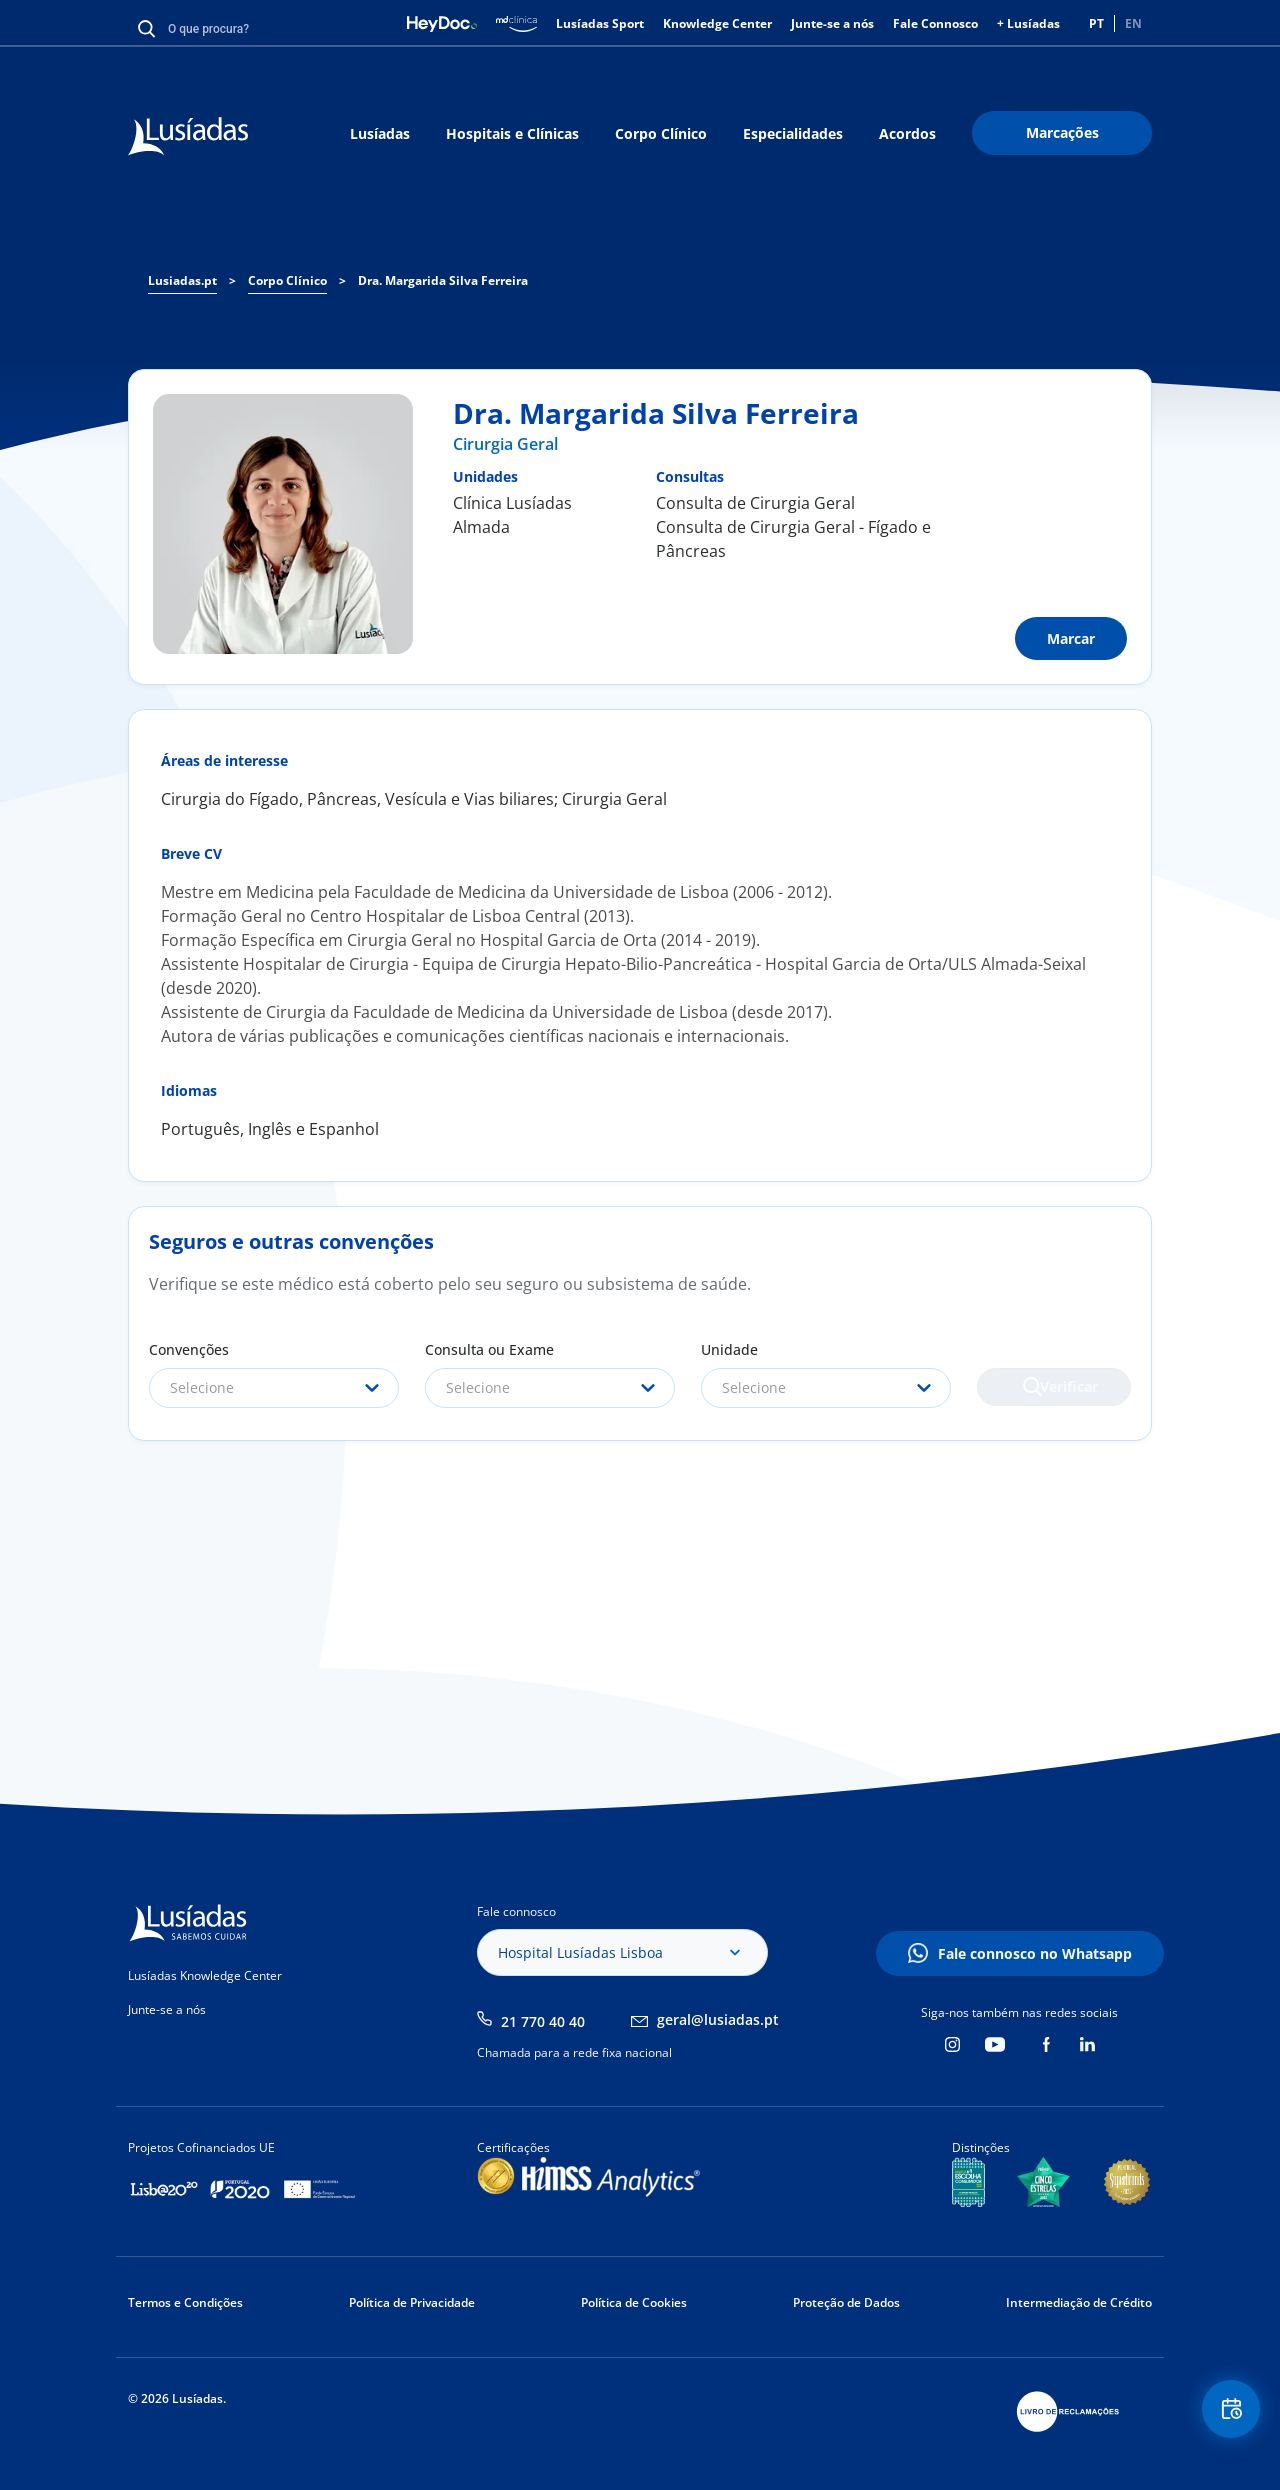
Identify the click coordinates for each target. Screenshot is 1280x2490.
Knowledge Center (717, 23)
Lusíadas (380, 133)
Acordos (907, 133)
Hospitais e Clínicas (512, 133)
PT (1096, 23)
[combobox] (274, 1388)
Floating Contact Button (1225, 2415)
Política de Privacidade (412, 2302)
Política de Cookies (634, 2302)
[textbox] (274, 1388)
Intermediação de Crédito (1079, 2302)
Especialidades (793, 133)
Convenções (189, 1349)
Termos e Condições (185, 2302)
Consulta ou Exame (489, 1349)
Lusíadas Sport (600, 23)
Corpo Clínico (661, 133)
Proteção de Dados (846, 2302)
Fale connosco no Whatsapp (1035, 1953)
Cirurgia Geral (505, 444)
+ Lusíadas (1028, 23)
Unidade (729, 1349)
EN (1133, 23)
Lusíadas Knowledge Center (205, 1975)
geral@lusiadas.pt (718, 2019)
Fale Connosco (935, 23)
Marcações (1062, 132)
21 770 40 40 (543, 2021)
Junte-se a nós (832, 23)
